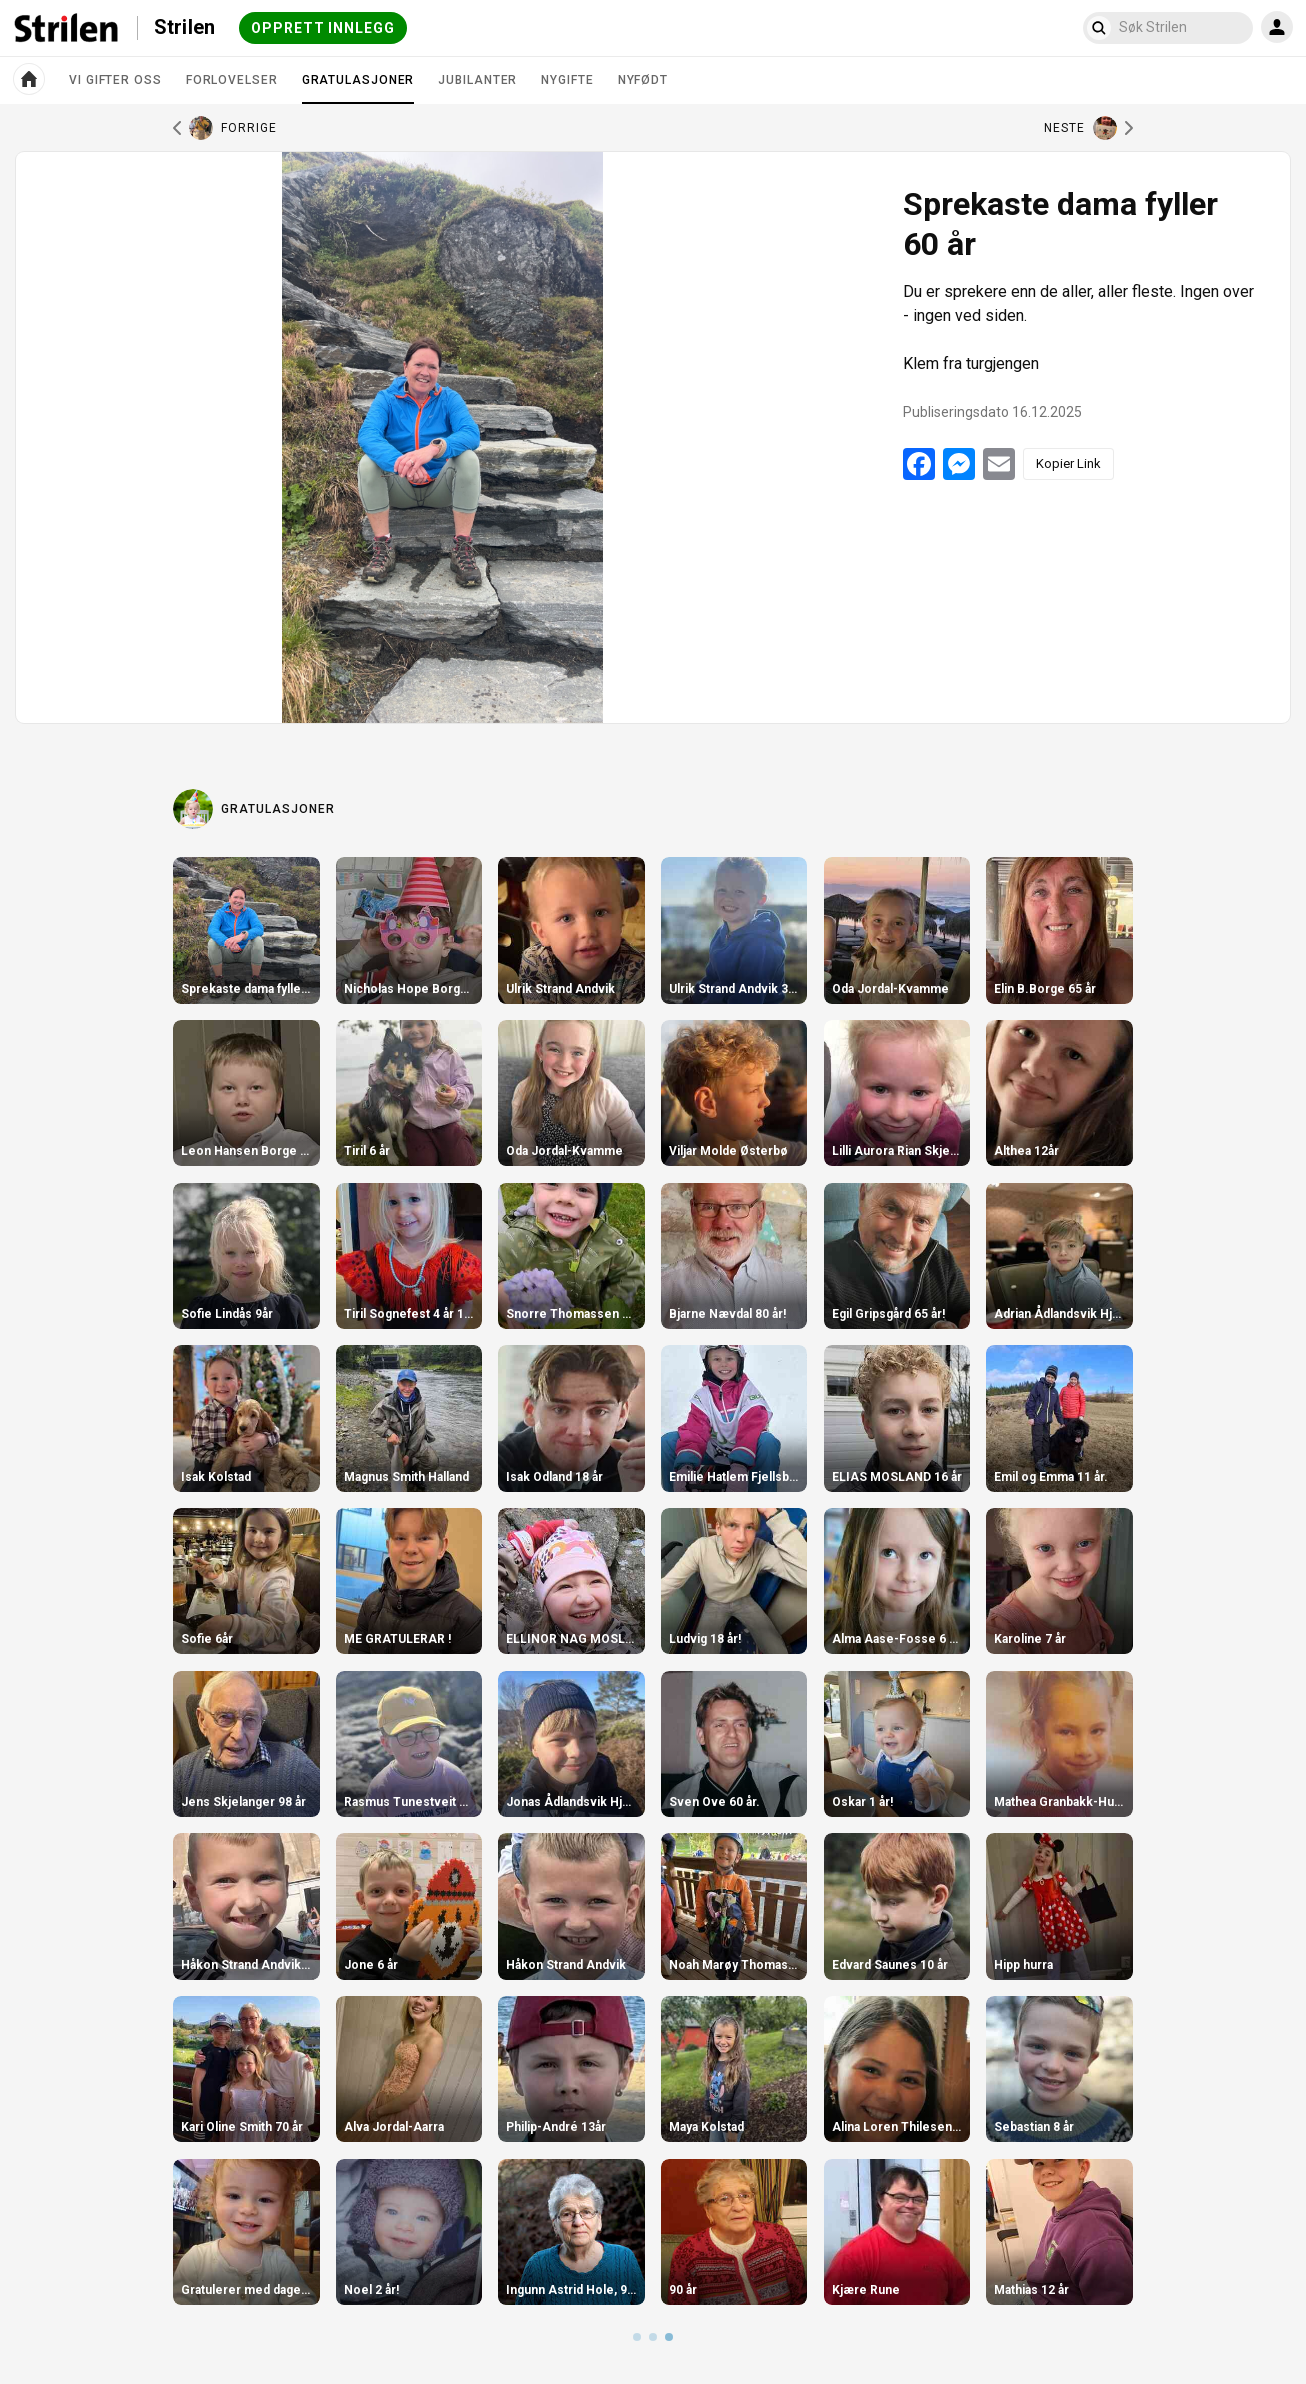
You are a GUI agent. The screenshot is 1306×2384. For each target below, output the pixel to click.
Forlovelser (232, 80)
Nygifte (567, 80)
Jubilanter (477, 80)
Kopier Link (1068, 463)
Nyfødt (643, 80)
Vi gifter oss (115, 80)
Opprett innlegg (323, 28)
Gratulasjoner (358, 88)
